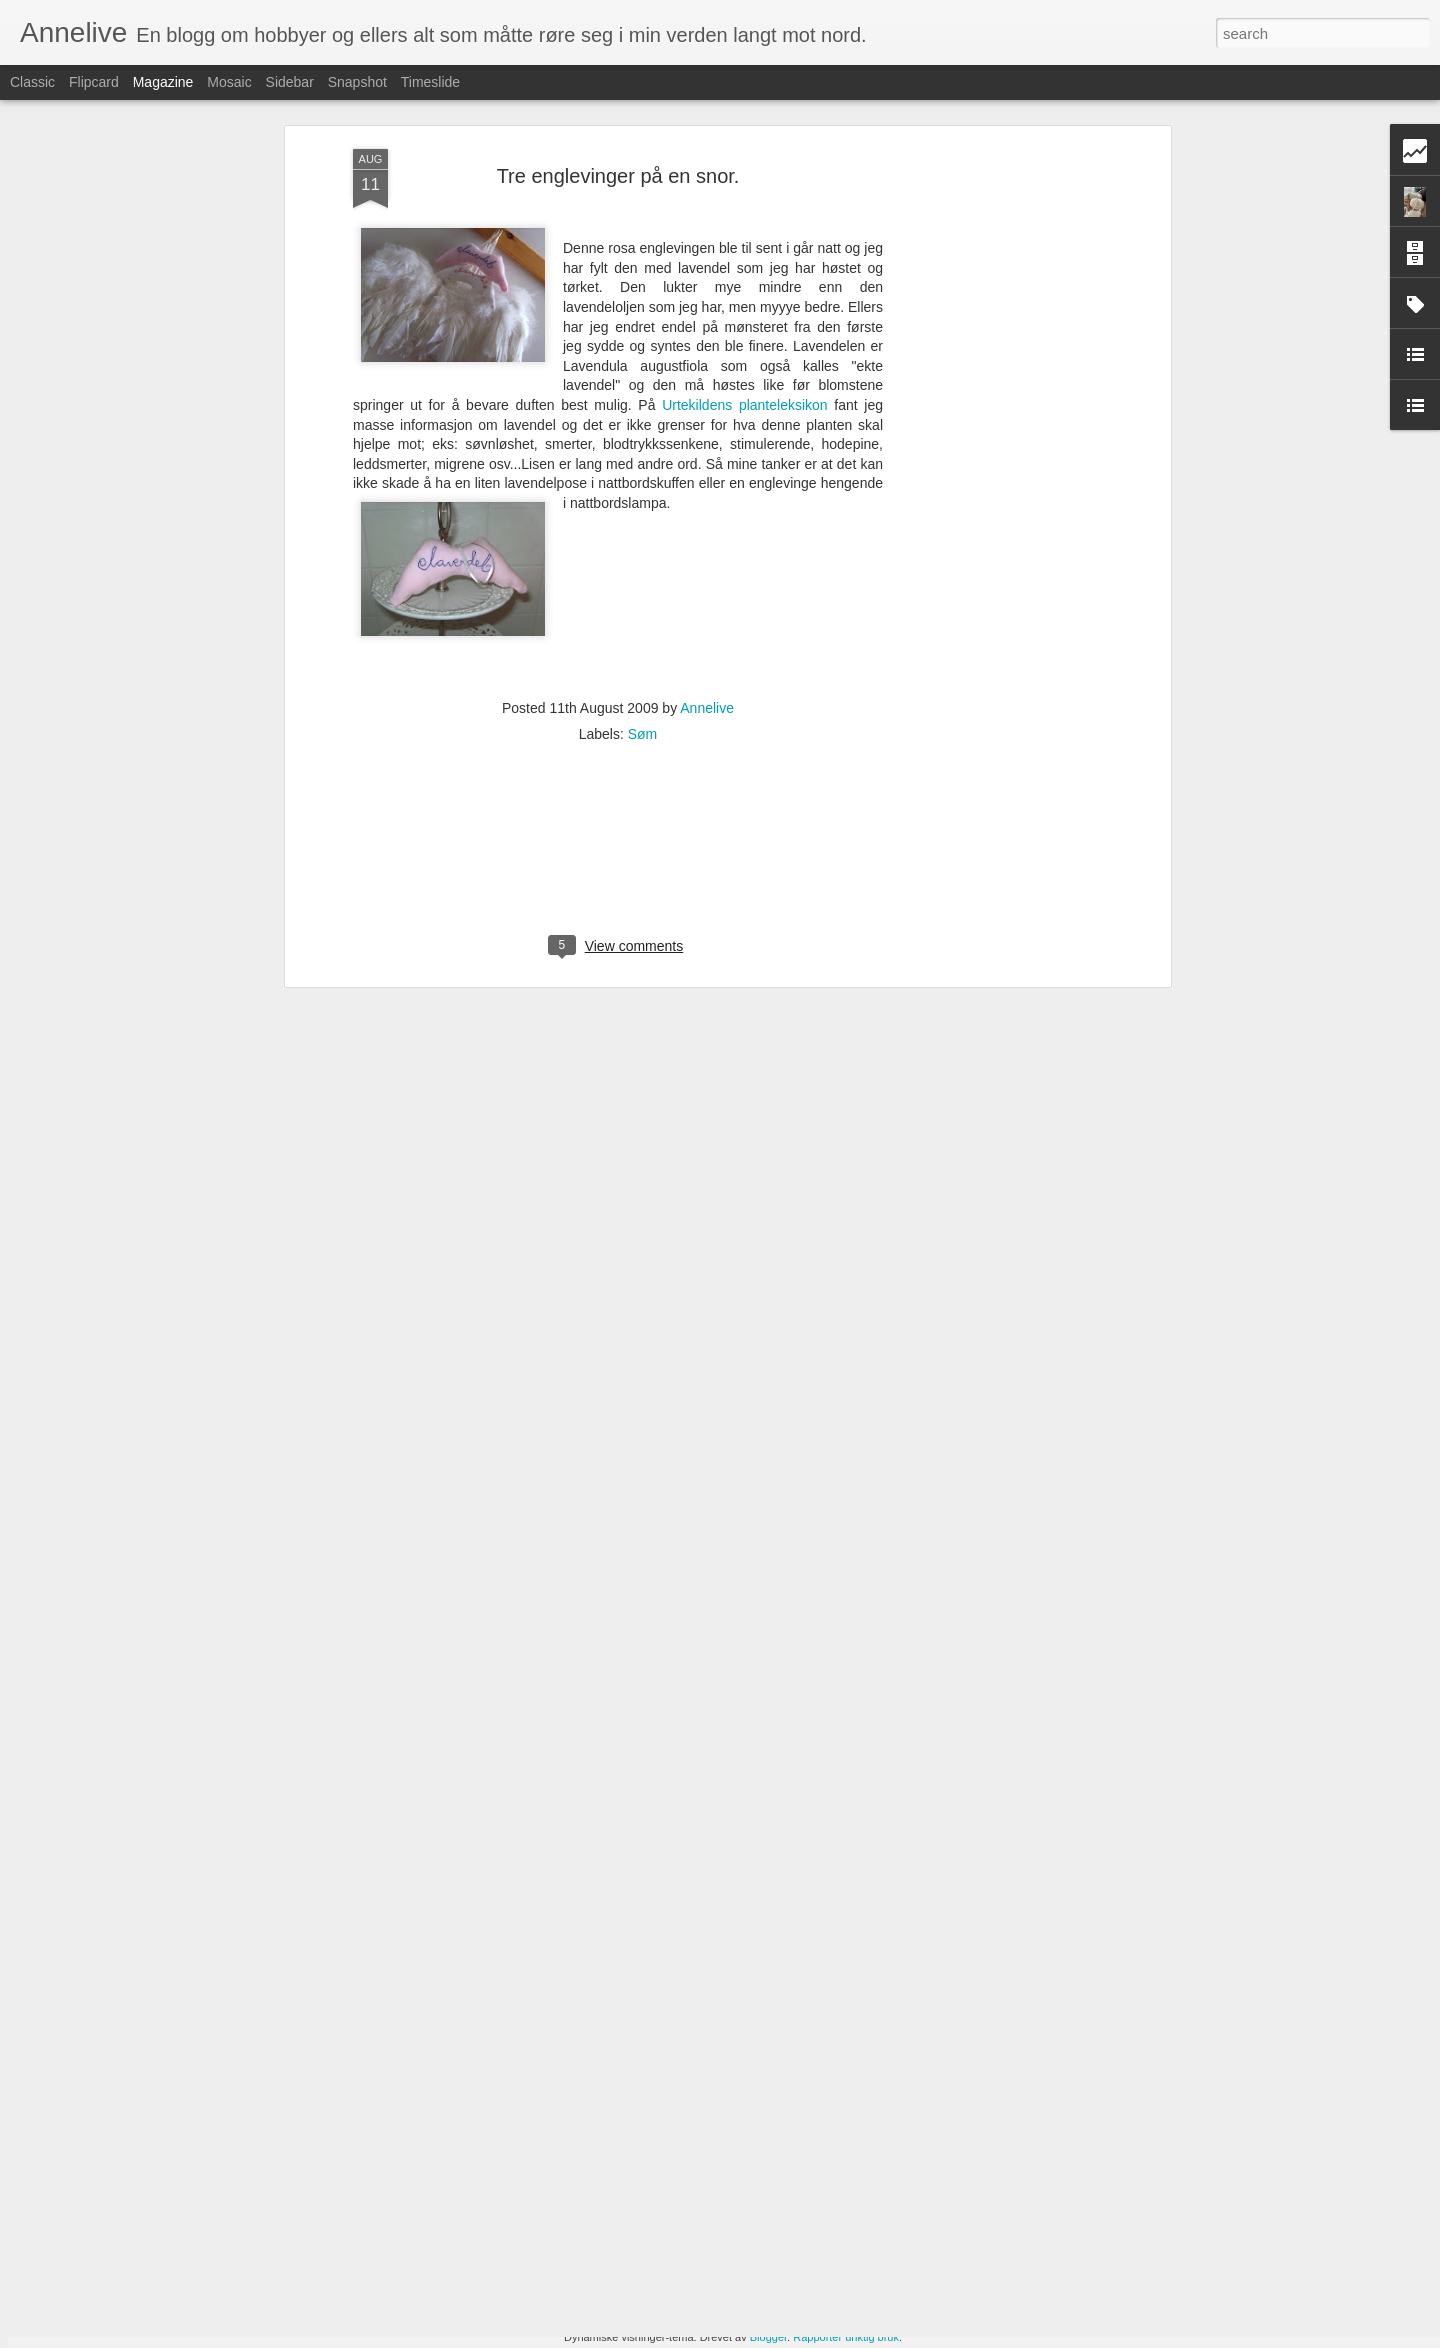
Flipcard (94, 82)
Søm (643, 580)
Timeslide (430, 82)
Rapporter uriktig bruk (846, 2337)
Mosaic (229, 82)
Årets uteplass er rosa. (599, 2098)
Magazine (163, 82)
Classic (32, 82)
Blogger (768, 2337)
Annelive (707, 554)
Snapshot (357, 82)
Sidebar (290, 82)
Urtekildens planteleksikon (748, 251)
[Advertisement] (993, 309)
